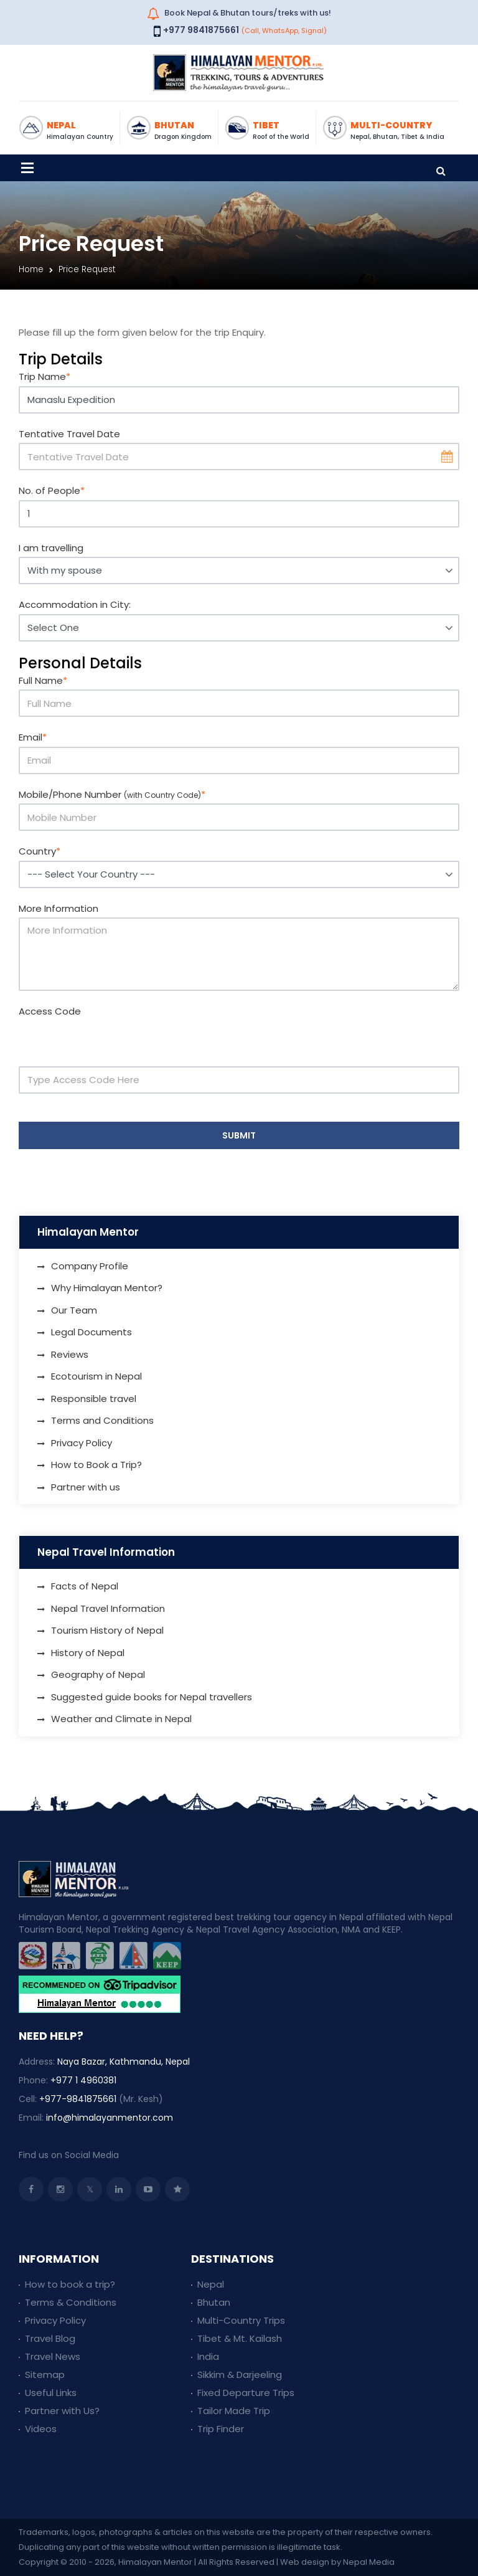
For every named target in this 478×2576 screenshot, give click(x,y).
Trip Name (44, 376)
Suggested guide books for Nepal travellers (151, 1696)
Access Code (50, 1011)
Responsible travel (93, 1398)
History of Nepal (87, 1652)
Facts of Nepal (84, 1586)
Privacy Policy (81, 1442)
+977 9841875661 (201, 30)
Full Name (43, 680)
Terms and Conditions (102, 1420)
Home (31, 269)
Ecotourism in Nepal (96, 1376)
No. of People (52, 490)
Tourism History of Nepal (107, 1630)
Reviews (69, 1354)
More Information (58, 908)
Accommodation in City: (75, 604)
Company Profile (89, 1265)
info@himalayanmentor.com (109, 2117)
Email (33, 737)
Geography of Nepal (98, 1674)
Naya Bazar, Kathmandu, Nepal (123, 2061)
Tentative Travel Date (69, 433)
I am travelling (51, 547)
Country (39, 851)
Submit (239, 1135)
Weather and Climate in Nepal (121, 1718)
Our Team (74, 1310)
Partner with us (85, 1487)
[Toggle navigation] (27, 168)
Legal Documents (91, 1331)
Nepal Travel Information (108, 1608)
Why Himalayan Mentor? (106, 1287)
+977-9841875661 (77, 2099)
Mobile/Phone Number (112, 794)
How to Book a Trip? (96, 1464)
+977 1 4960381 (83, 2080)
